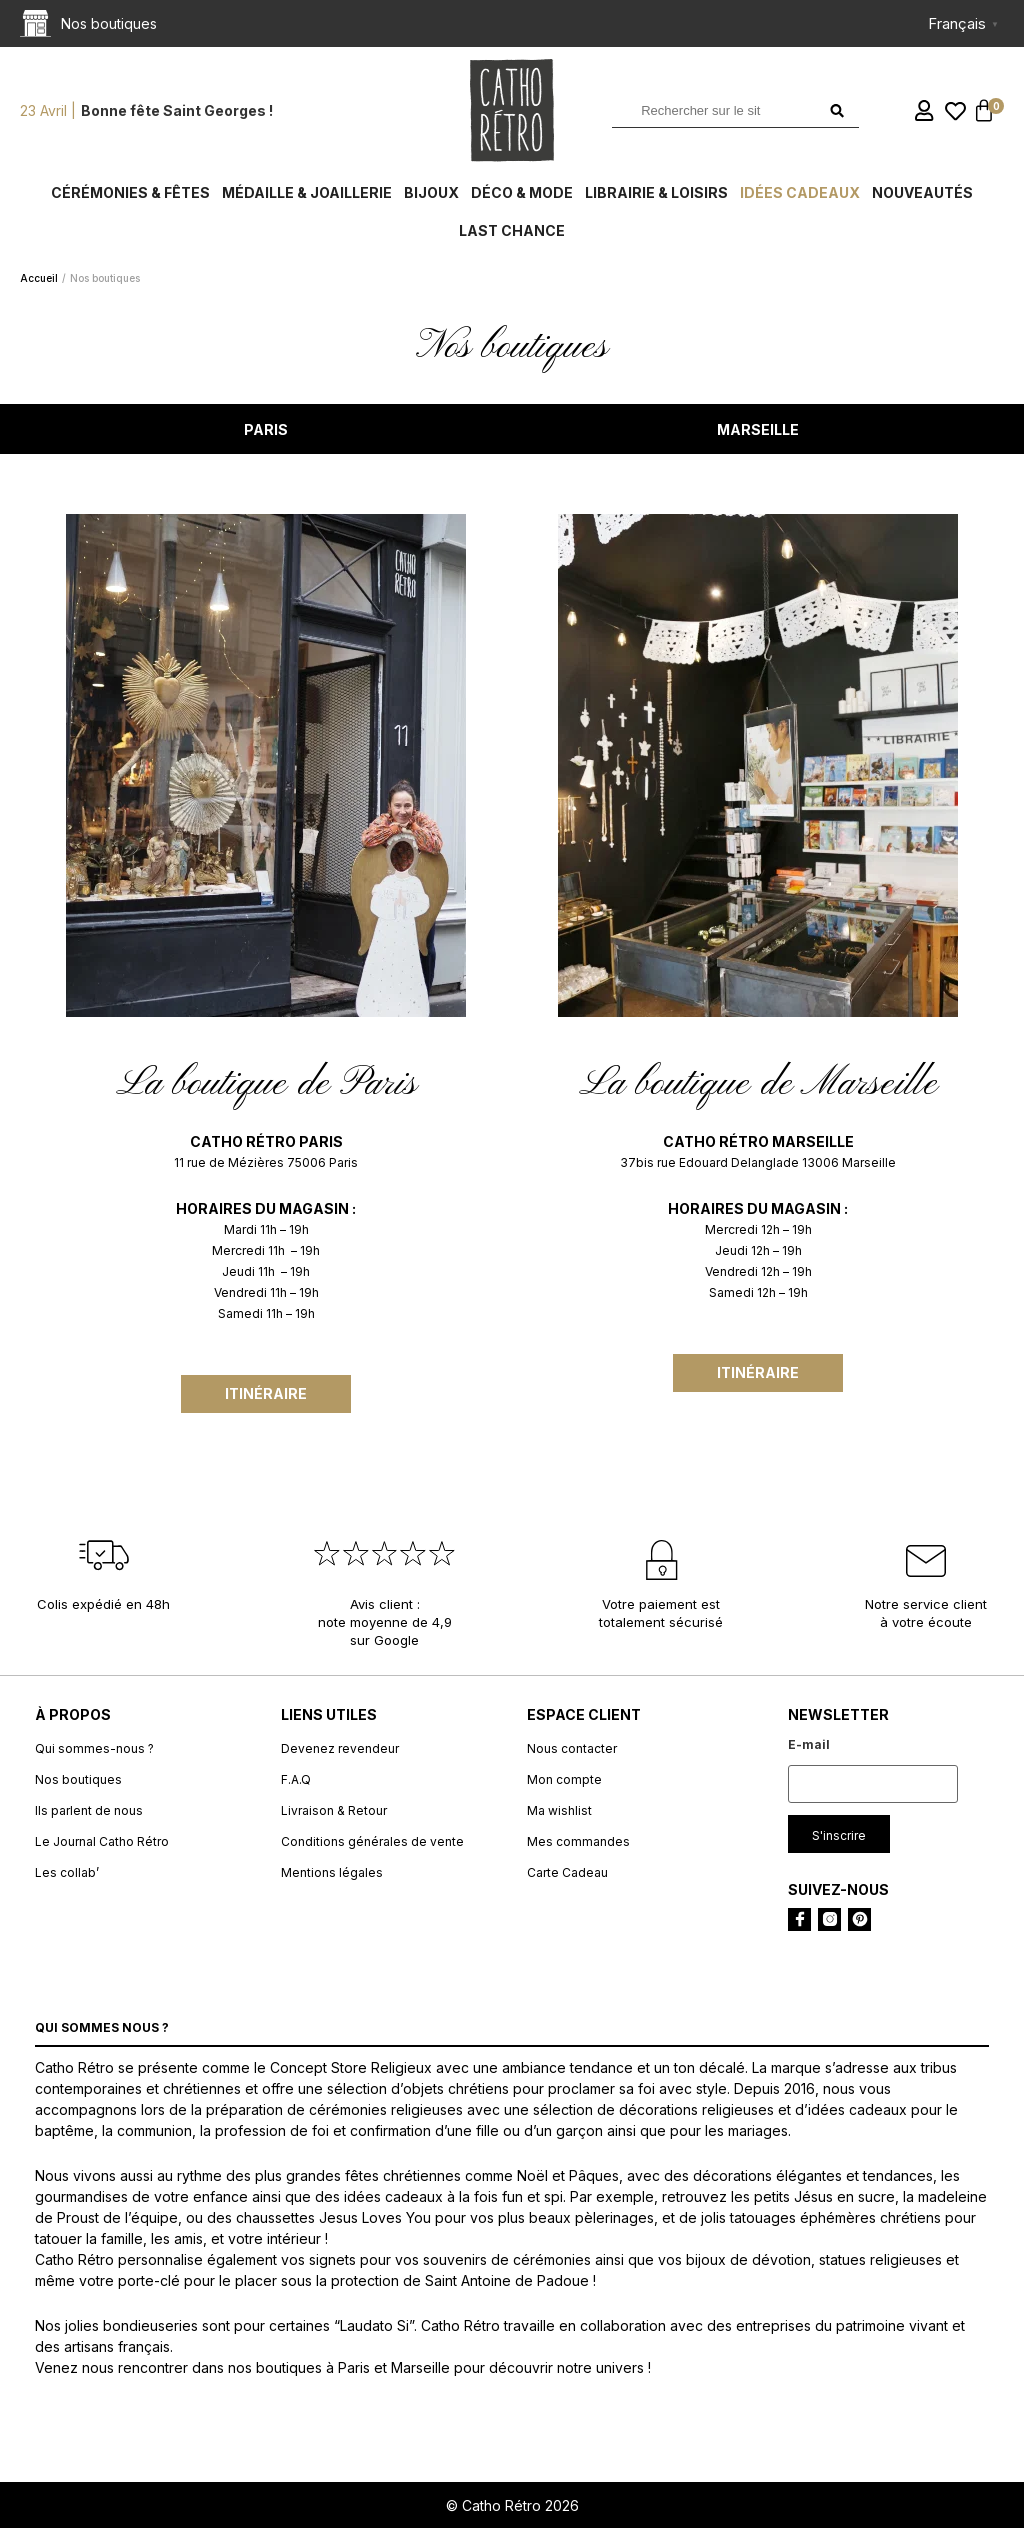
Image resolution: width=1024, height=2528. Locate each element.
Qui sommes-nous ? (94, 1748)
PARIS (266, 429)
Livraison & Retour (334, 1810)
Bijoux (431, 192)
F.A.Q (296, 1779)
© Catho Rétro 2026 (512, 2505)
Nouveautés (922, 192)
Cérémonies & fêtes (130, 192)
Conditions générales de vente (372, 1841)
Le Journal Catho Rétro (102, 1841)
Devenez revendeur (340, 1748)
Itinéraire (266, 1393)
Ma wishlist (559, 1810)
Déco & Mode (522, 192)
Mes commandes (578, 1841)
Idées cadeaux (800, 192)
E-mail (809, 1744)
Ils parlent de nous (89, 1810)
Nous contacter (572, 1748)
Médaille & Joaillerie (307, 192)
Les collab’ (67, 1872)
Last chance (512, 230)
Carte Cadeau (567, 1872)
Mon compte (564, 1779)
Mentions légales (332, 1872)
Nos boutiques (78, 1779)
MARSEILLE (758, 429)
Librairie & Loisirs (656, 192)
